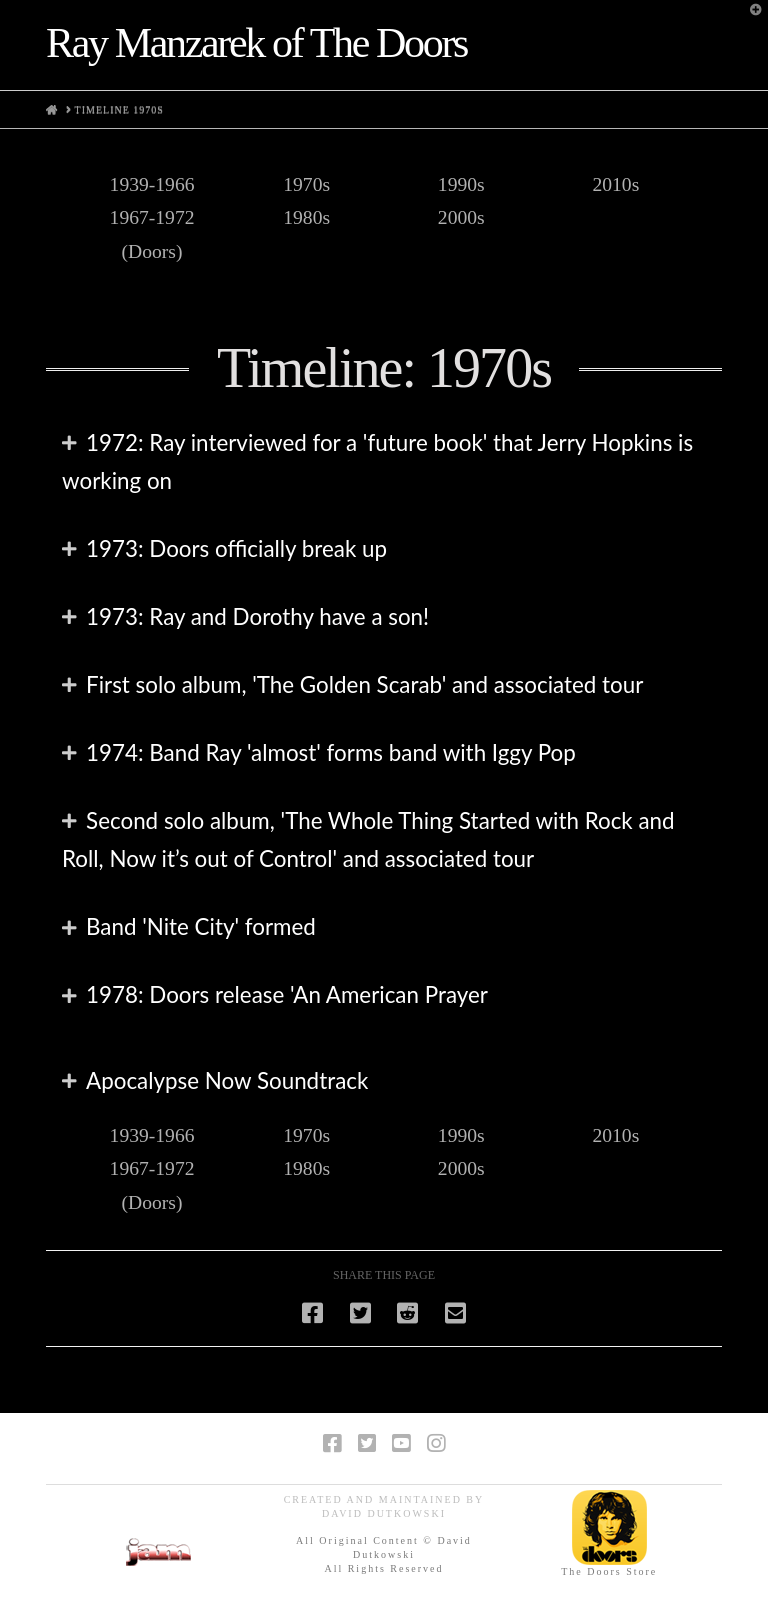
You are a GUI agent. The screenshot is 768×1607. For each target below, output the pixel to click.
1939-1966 (152, 184)
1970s (306, 184)
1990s (461, 184)
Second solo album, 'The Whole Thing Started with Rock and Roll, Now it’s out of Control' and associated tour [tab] (368, 839)
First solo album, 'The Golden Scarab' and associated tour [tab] (364, 684)
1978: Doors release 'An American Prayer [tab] (287, 994)
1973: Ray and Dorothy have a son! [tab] (257, 616)
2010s (615, 184)
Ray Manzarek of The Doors (256, 43)
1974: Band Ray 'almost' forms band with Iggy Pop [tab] (331, 752)
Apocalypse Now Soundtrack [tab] (227, 1080)
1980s (306, 217)
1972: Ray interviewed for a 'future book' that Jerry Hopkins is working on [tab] (377, 461)
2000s (461, 217)
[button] (749, 19)
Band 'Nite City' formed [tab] (201, 926)
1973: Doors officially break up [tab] (236, 548)
